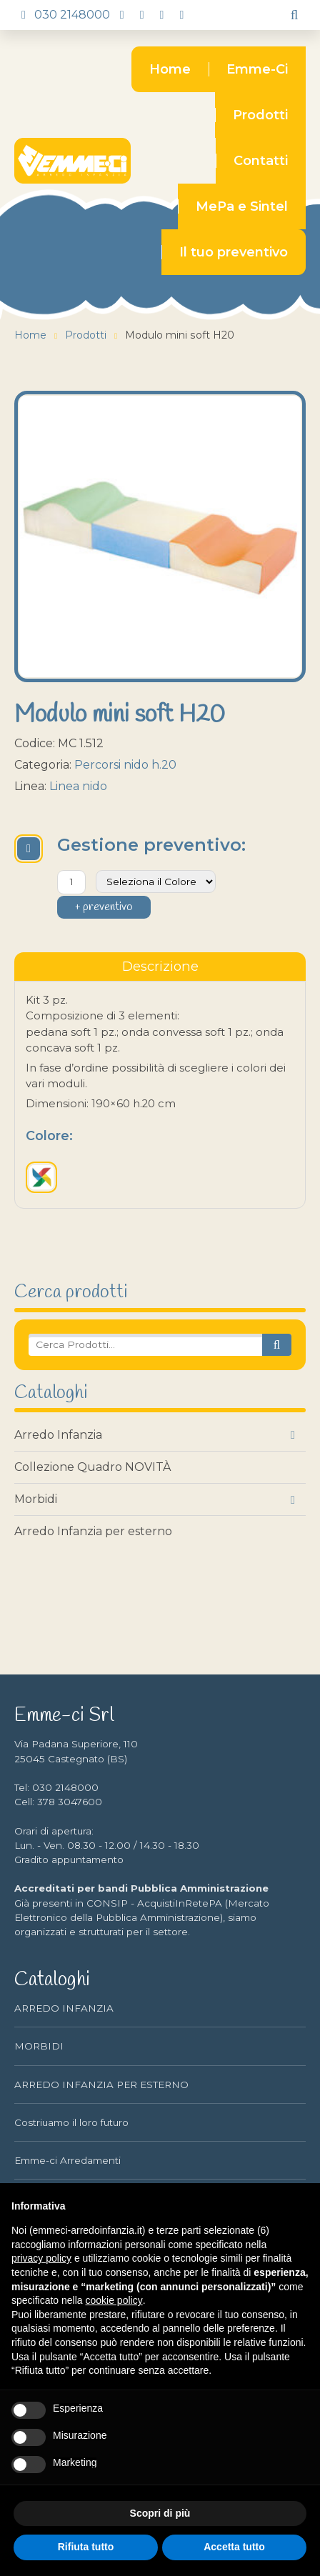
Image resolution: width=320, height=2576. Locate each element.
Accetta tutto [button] (234, 2546)
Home (170, 69)
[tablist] (160, 966)
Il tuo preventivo (233, 252)
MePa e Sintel (242, 206)
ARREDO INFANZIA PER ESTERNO (101, 2084)
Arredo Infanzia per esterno (93, 1531)
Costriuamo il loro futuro (71, 2122)
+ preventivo (104, 907)
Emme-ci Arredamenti (67, 2160)
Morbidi (35, 1499)
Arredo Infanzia (58, 1435)
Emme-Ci (257, 69)
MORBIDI (39, 2046)
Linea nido (78, 786)
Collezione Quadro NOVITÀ (92, 1467)
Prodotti (260, 115)
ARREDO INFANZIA (64, 2008)
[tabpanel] (160, 1095)
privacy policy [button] (41, 2258)
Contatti (261, 161)
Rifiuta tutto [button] (86, 2546)
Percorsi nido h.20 (125, 765)
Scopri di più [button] (160, 2513)
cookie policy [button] (114, 2300)
